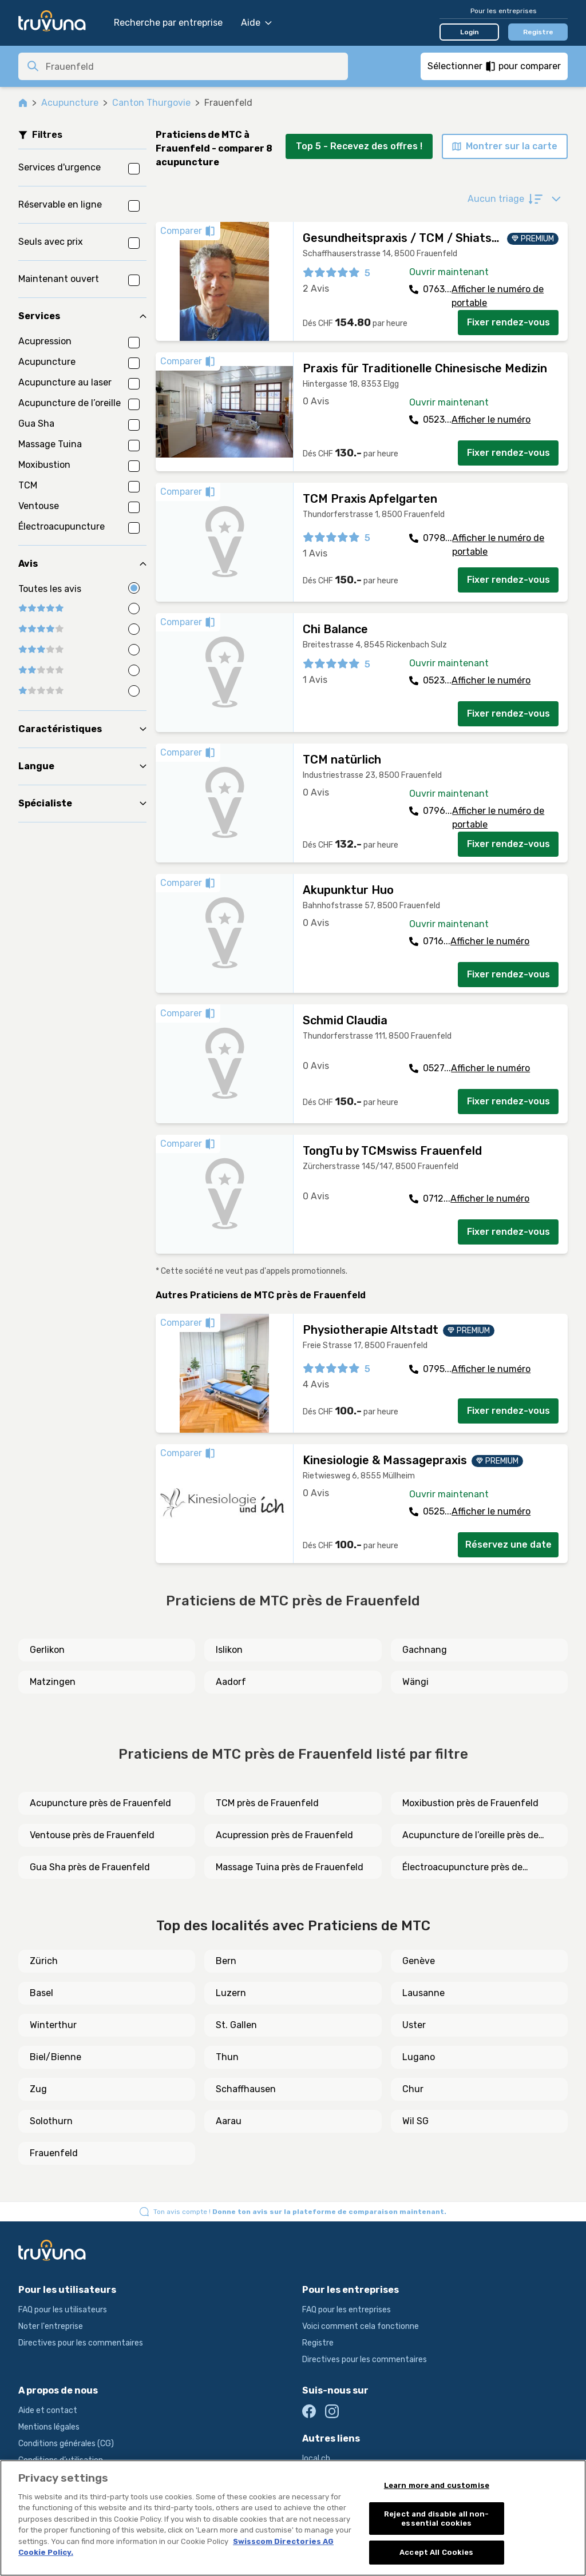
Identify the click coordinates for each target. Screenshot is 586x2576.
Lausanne (423, 1992)
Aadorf (231, 1681)
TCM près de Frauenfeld (267, 1803)
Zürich (44, 1960)
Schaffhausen (246, 2089)
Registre (538, 32)
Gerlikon (47, 1649)
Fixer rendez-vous (508, 322)
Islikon (229, 1649)
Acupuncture (69, 102)
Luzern (231, 1992)
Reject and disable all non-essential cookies (436, 2518)
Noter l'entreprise (50, 2326)
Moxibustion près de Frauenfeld (470, 1803)
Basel (41, 1992)
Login (469, 32)
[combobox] (193, 66)
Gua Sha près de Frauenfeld (90, 1867)
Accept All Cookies (436, 2552)
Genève (418, 1960)
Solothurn (51, 2121)
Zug (38, 2089)
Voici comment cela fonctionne (360, 2326)
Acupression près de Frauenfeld (284, 1835)
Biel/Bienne (55, 2057)
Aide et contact (47, 2410)
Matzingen (53, 1681)
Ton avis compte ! (299, 2212)
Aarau (228, 2121)
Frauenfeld (54, 2153)
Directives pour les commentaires (80, 2343)
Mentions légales (49, 2427)
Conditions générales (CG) (66, 2443)
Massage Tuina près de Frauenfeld (289, 1867)
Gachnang (424, 1649)
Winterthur (53, 2025)
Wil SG (415, 2121)
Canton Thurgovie (151, 102)
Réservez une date (508, 1544)
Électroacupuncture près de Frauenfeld (462, 1868)
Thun (227, 2057)
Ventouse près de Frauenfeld (92, 1835)
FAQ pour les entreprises (346, 2310)
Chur (412, 2089)
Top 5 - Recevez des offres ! (359, 146)
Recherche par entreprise (168, 22)
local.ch (316, 2458)
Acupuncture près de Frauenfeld (100, 1803)
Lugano (418, 2057)
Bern (226, 1960)
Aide (256, 22)
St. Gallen (236, 2025)
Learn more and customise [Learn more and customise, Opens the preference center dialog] (436, 2485)
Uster (414, 2025)
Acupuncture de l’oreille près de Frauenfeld (470, 1836)
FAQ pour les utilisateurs (62, 2310)
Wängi (415, 1681)
